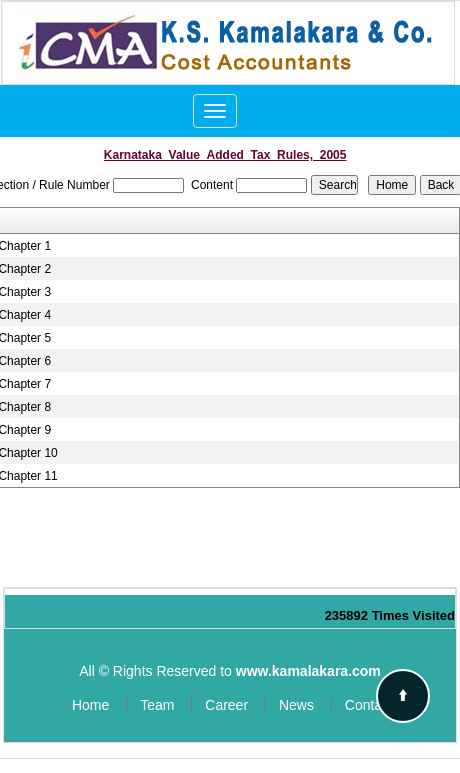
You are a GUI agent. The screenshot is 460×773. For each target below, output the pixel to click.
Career (226, 705)
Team (157, 705)
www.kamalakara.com (308, 671)
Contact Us (379, 705)
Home (90, 705)
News (296, 705)
